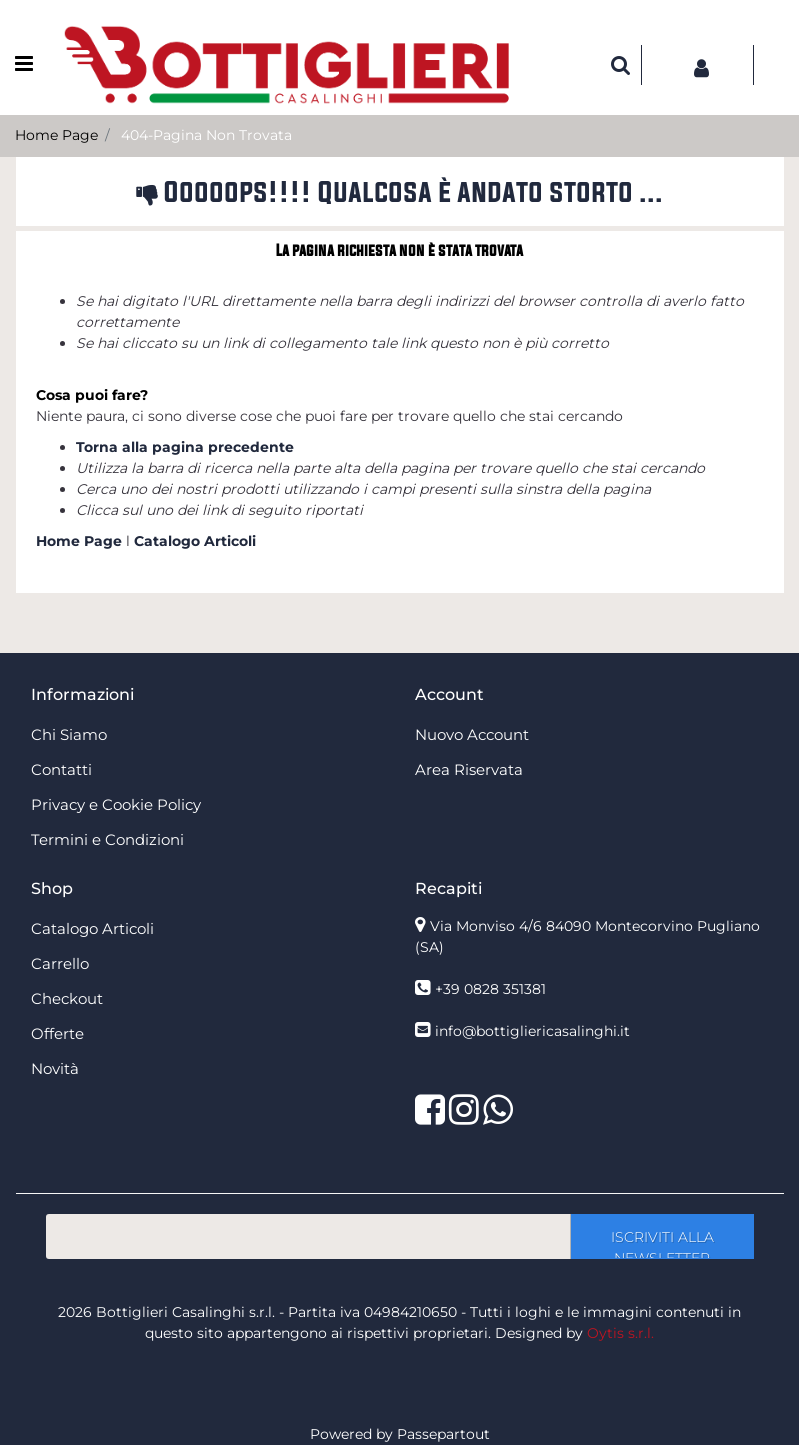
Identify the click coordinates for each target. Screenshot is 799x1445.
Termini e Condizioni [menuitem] (107, 839)
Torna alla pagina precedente (185, 447)
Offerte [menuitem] (57, 1033)
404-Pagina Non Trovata (206, 135)
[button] (662, 1236)
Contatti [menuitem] (61, 769)
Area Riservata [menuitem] (469, 769)
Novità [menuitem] (55, 1068)
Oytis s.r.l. (620, 1333)
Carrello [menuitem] (60, 963)
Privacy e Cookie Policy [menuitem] (116, 804)
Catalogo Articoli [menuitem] (92, 928)
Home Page (56, 135)
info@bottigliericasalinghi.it (532, 1031)
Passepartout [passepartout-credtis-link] (443, 1434)
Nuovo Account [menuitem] (472, 734)
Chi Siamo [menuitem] (69, 734)
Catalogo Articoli (195, 541)
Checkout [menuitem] (67, 998)
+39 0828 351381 (490, 989)
